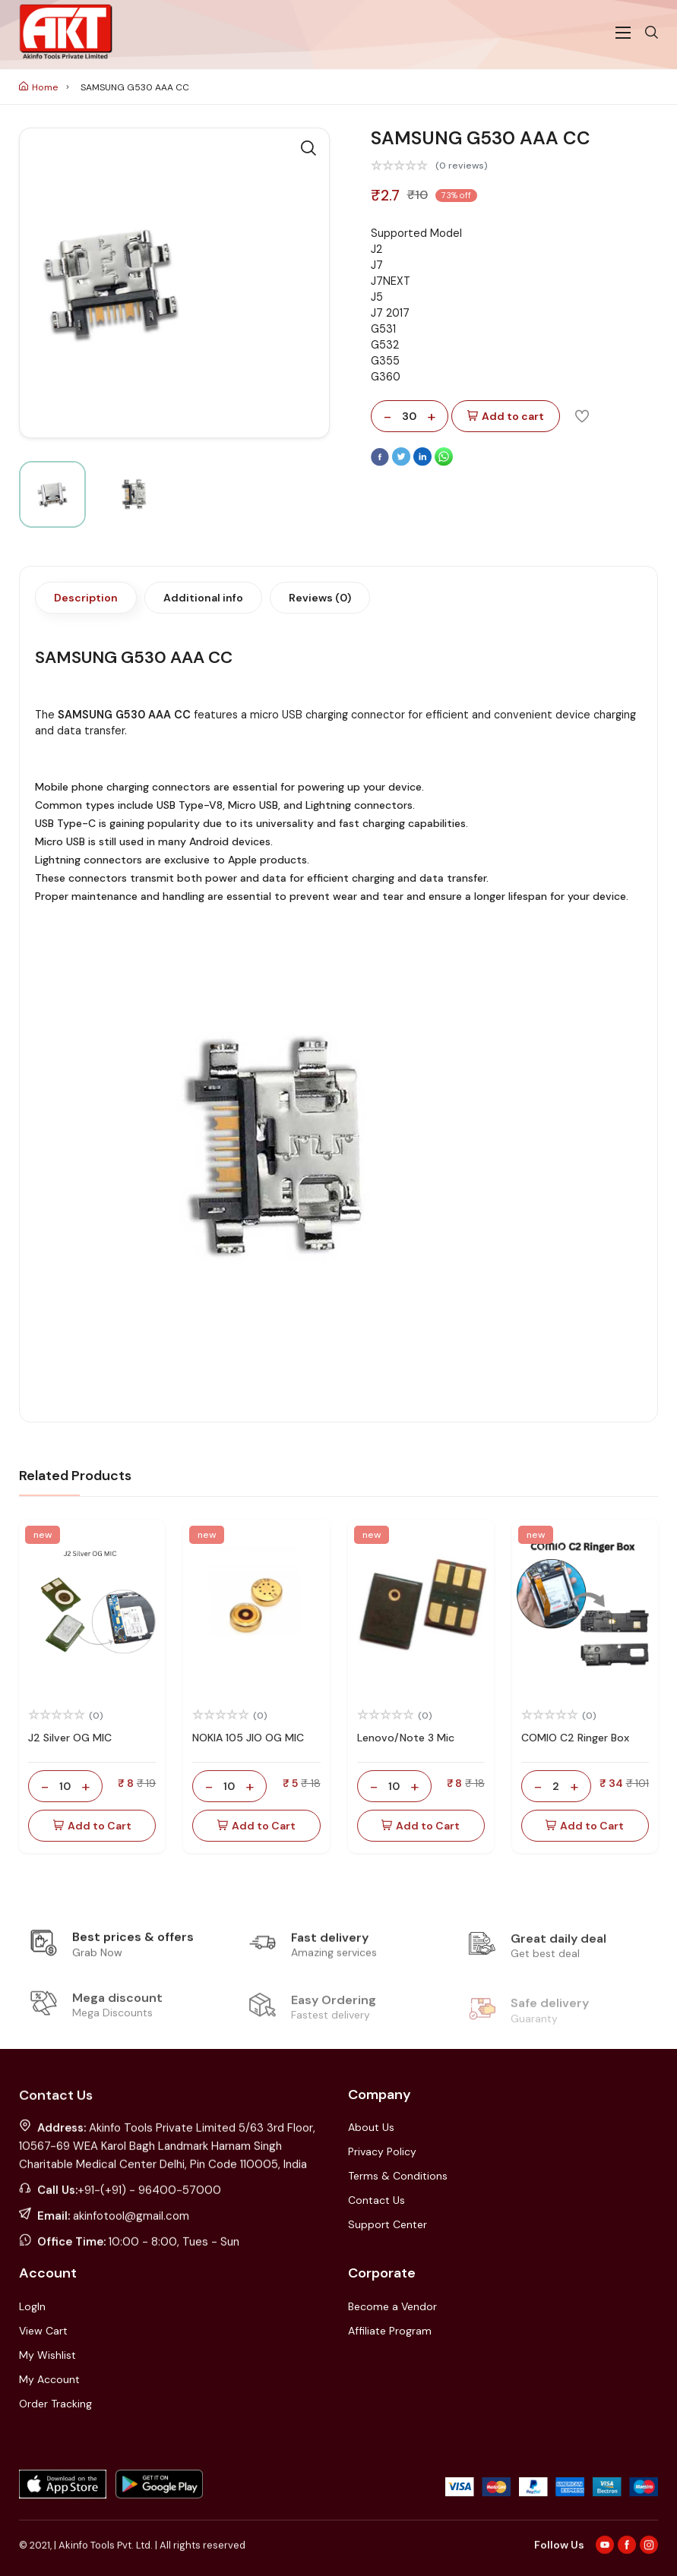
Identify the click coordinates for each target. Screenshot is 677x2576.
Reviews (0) (320, 598)
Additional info (203, 598)
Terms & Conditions (398, 2176)
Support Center (387, 2224)
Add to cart (505, 416)
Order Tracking (55, 2403)
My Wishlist (47, 2355)
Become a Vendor (392, 2306)
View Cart (43, 2331)
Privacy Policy (382, 2151)
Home (38, 87)
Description (86, 598)
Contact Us (376, 2200)
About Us (371, 2127)
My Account (49, 2379)
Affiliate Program (390, 2331)
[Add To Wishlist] (582, 415)
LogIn (32, 2306)
